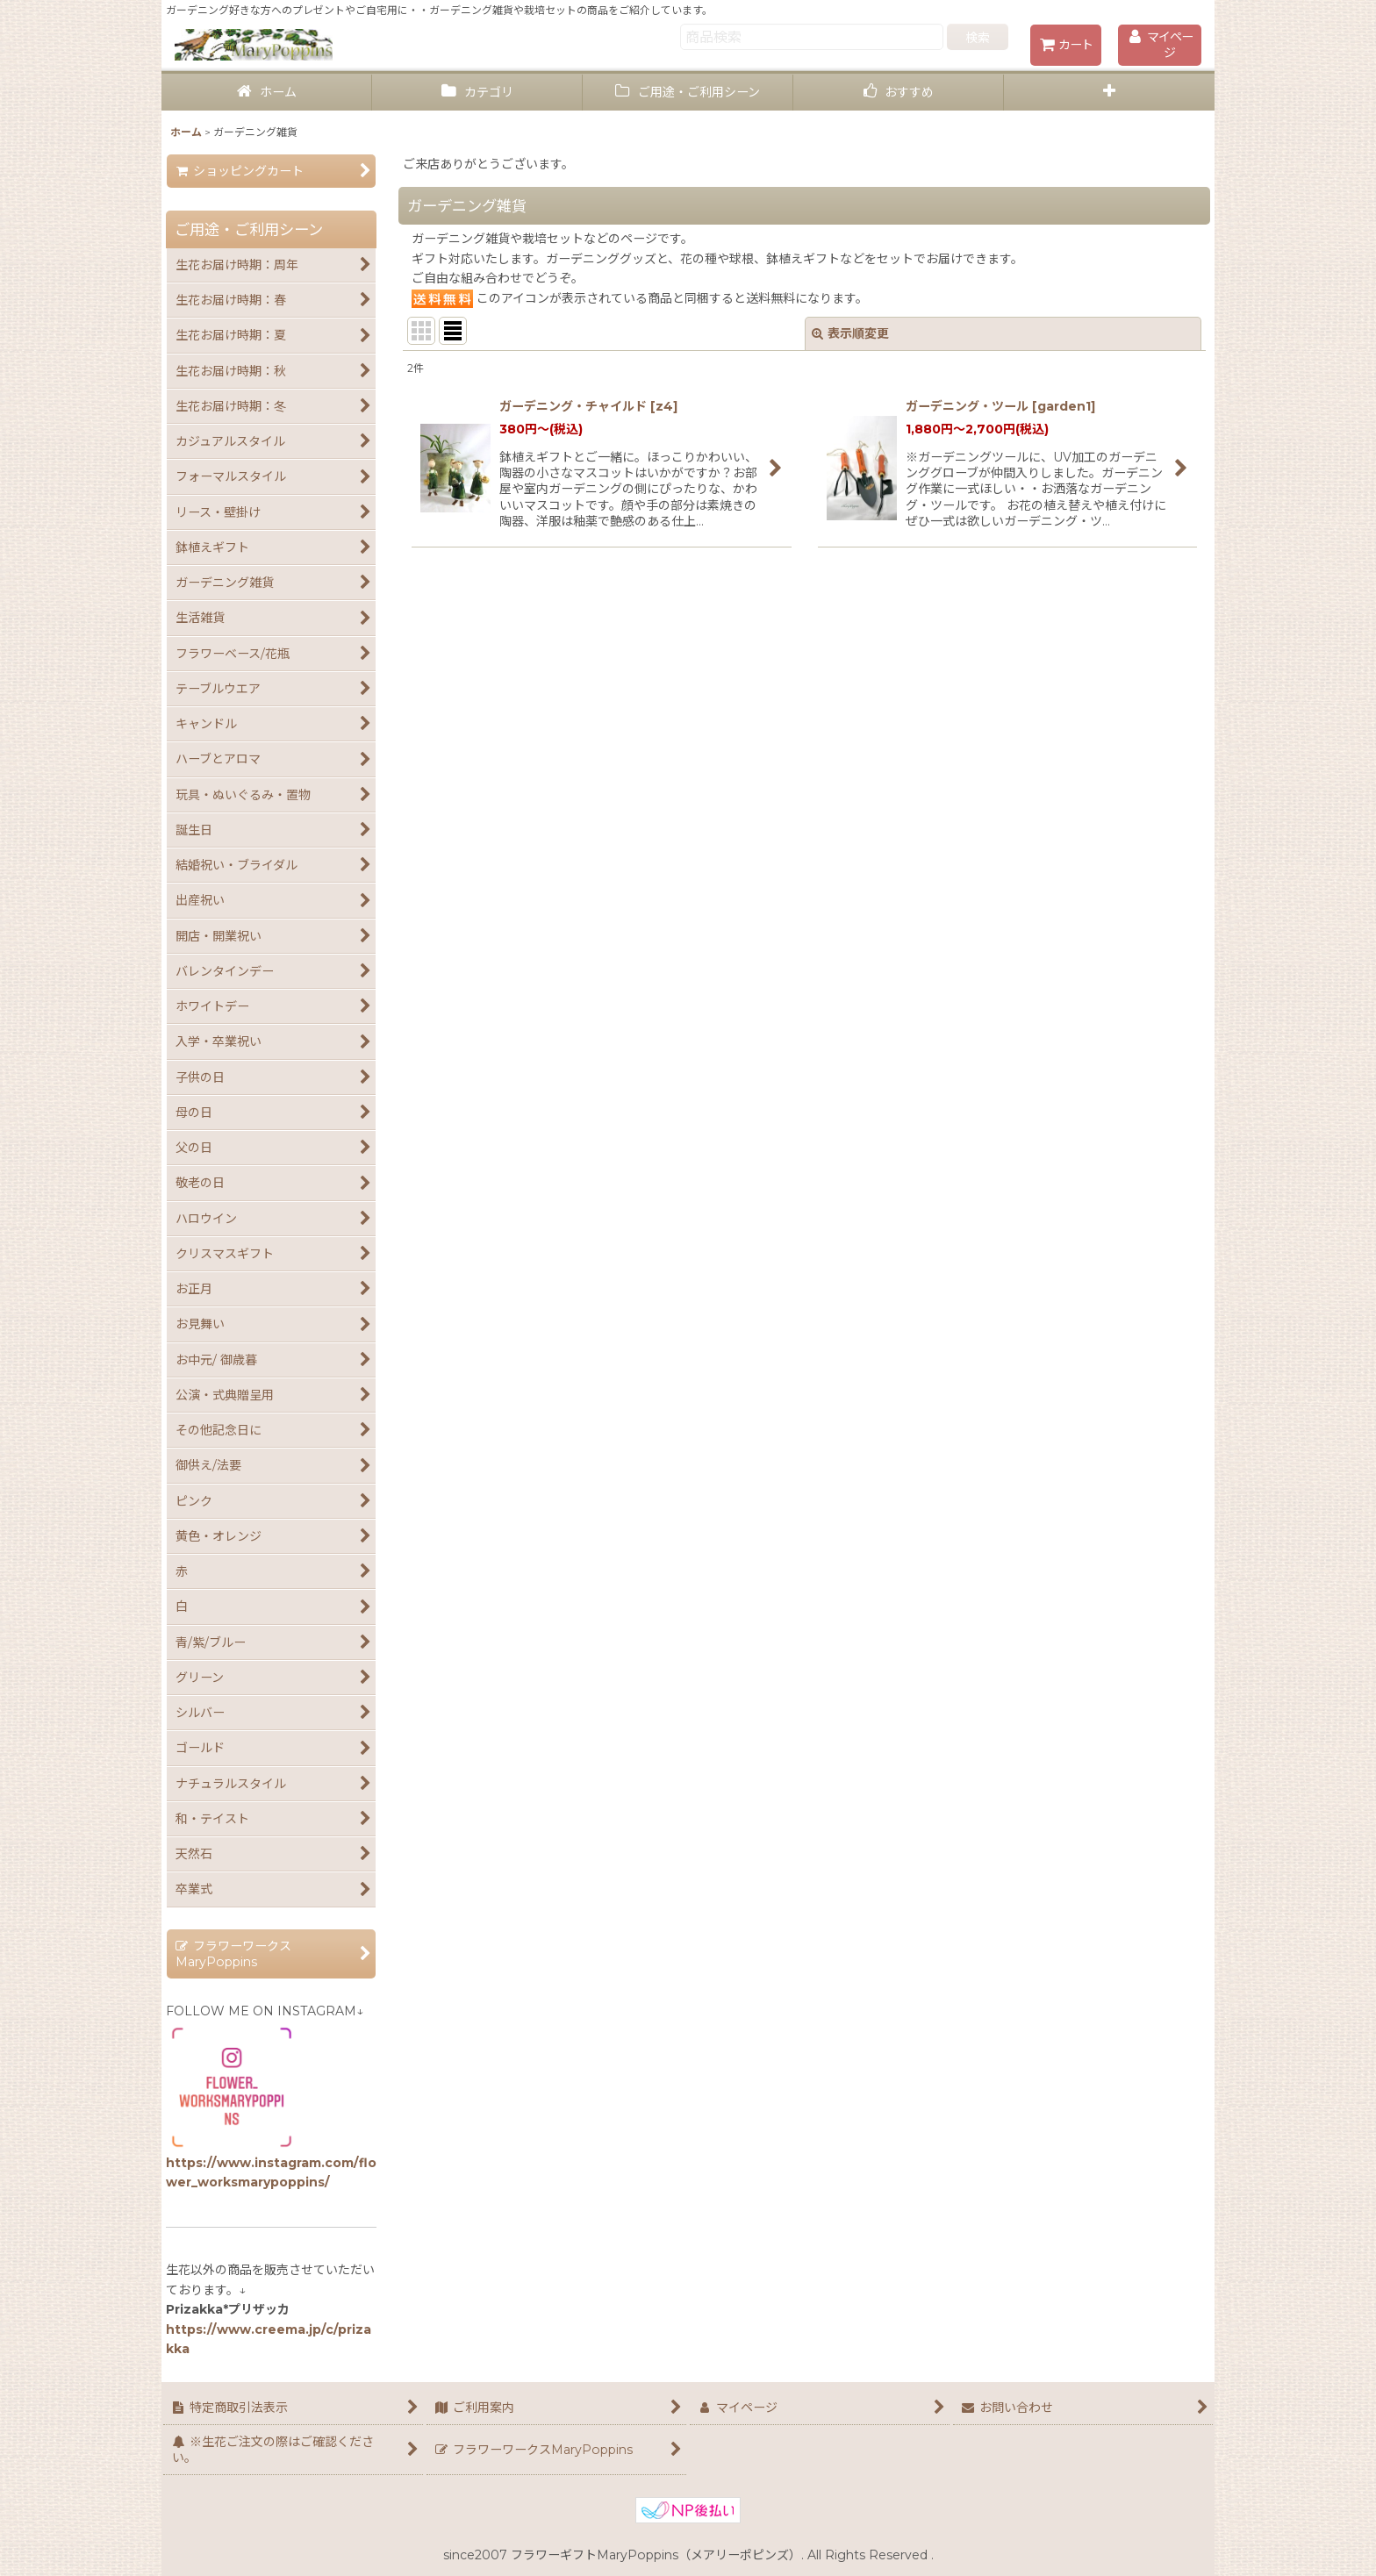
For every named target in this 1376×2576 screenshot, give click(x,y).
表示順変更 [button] (850, 333)
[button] (1109, 93)
